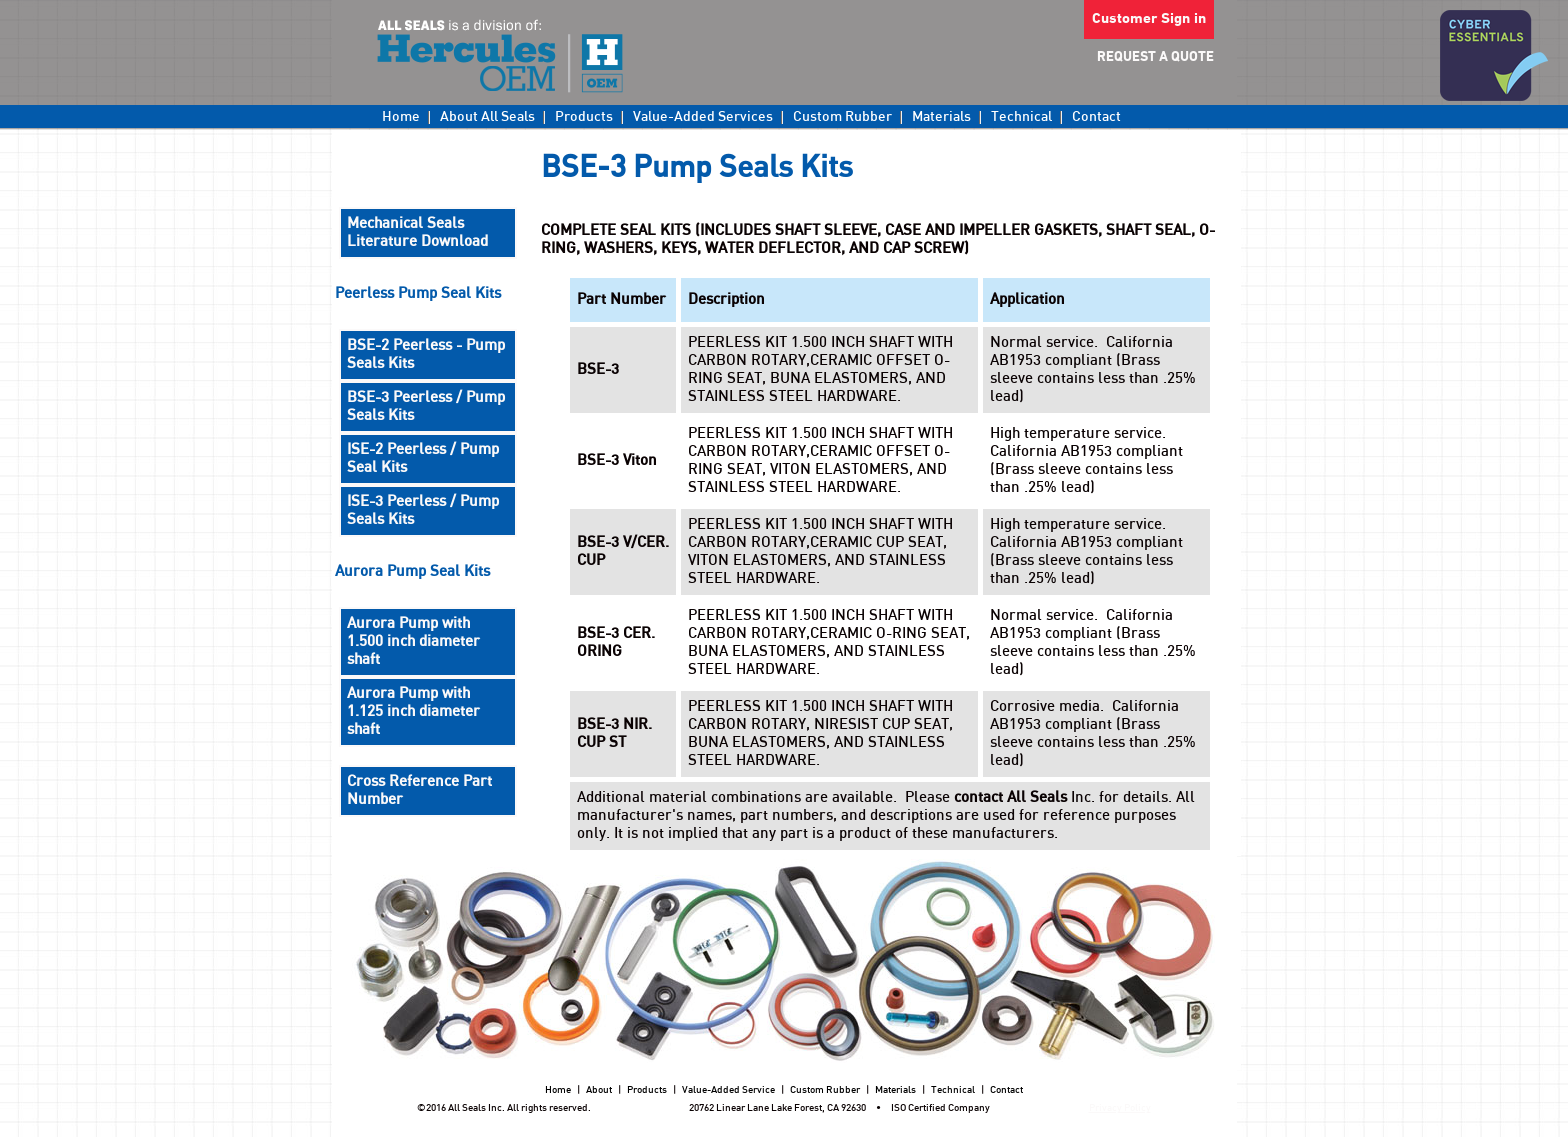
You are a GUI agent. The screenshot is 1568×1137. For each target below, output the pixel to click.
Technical (1021, 117)
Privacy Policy (1120, 1108)
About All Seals (487, 117)
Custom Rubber (842, 117)
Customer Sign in (1149, 19)
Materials (941, 117)
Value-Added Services (703, 117)
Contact (1096, 117)
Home (401, 117)
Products (584, 117)
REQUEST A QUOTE (1155, 57)
